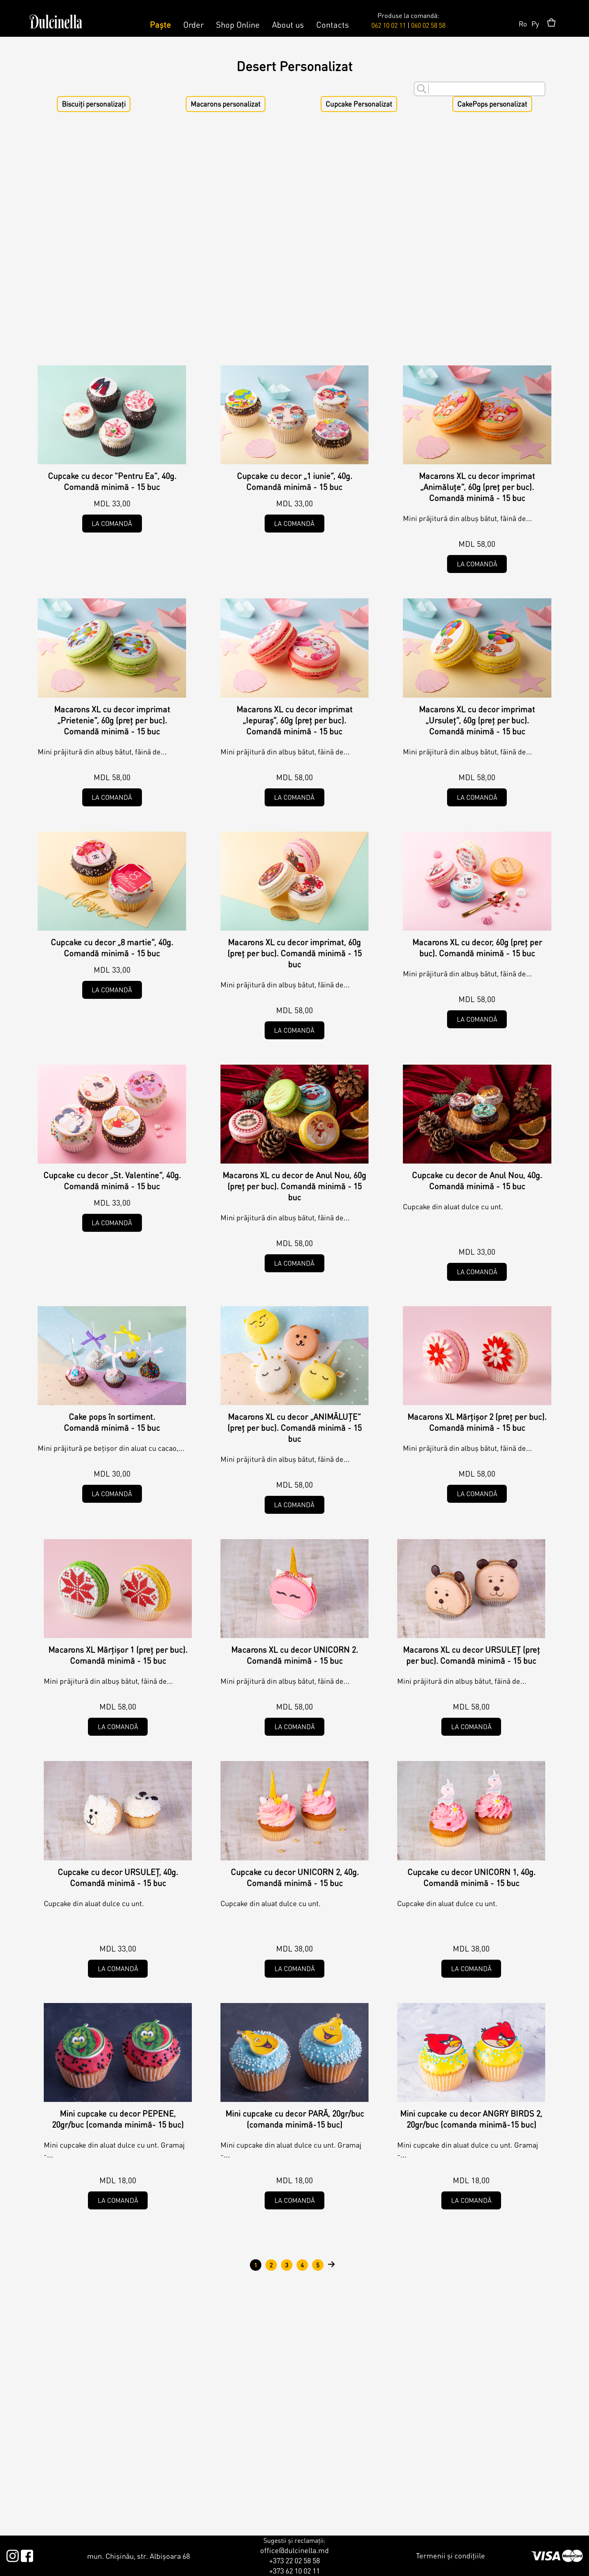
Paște (160, 24)
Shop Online (238, 24)
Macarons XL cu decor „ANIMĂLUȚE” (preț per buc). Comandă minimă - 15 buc (294, 1427)
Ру (535, 23)
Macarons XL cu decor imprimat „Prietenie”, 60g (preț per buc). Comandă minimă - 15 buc (112, 720)
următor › (331, 2265)
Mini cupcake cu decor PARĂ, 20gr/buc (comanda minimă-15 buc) (294, 2119)
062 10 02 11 (388, 25)
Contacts (332, 24)
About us (288, 24)
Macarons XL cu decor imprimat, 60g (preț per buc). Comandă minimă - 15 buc (294, 953)
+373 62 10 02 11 (294, 2570)
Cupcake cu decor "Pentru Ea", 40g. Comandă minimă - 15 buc (112, 481)
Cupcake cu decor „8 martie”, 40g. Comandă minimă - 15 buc (112, 947)
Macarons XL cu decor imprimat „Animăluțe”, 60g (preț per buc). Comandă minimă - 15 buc (477, 486)
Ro (523, 23)
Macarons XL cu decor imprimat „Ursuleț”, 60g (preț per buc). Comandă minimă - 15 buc (477, 720)
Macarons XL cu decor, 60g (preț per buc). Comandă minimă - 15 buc (477, 947)
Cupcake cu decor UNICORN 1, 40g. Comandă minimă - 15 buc (471, 1877)
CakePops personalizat (492, 104)
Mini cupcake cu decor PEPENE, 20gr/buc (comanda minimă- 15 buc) (118, 2119)
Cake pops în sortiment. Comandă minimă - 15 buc (112, 1422)
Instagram (12, 2554)
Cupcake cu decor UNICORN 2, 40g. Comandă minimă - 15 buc (295, 1877)
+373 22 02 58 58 (294, 2560)
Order (193, 24)
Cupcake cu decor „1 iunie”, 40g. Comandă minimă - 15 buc (294, 481)
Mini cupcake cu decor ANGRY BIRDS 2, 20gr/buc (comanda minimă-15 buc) (471, 2119)
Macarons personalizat (226, 104)
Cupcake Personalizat (359, 104)
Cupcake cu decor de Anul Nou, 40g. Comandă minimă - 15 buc (477, 1180)
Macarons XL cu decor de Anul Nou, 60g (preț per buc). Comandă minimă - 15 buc (294, 1186)
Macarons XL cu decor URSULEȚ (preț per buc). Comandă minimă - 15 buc (471, 1655)
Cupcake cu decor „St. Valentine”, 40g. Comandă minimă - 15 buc (112, 1180)
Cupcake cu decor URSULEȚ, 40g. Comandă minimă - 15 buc (118, 1877)
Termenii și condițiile (450, 2555)
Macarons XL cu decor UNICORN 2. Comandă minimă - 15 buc (294, 1655)
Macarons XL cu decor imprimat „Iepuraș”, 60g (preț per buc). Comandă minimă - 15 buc (294, 720)
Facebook (26, 2554)
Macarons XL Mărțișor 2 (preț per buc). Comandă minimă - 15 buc (476, 1422)
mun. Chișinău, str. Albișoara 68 (138, 2555)
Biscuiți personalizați (94, 104)
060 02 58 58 (428, 25)
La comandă (112, 523)
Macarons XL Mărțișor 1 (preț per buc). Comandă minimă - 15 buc (117, 1655)
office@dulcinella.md (294, 2550)
